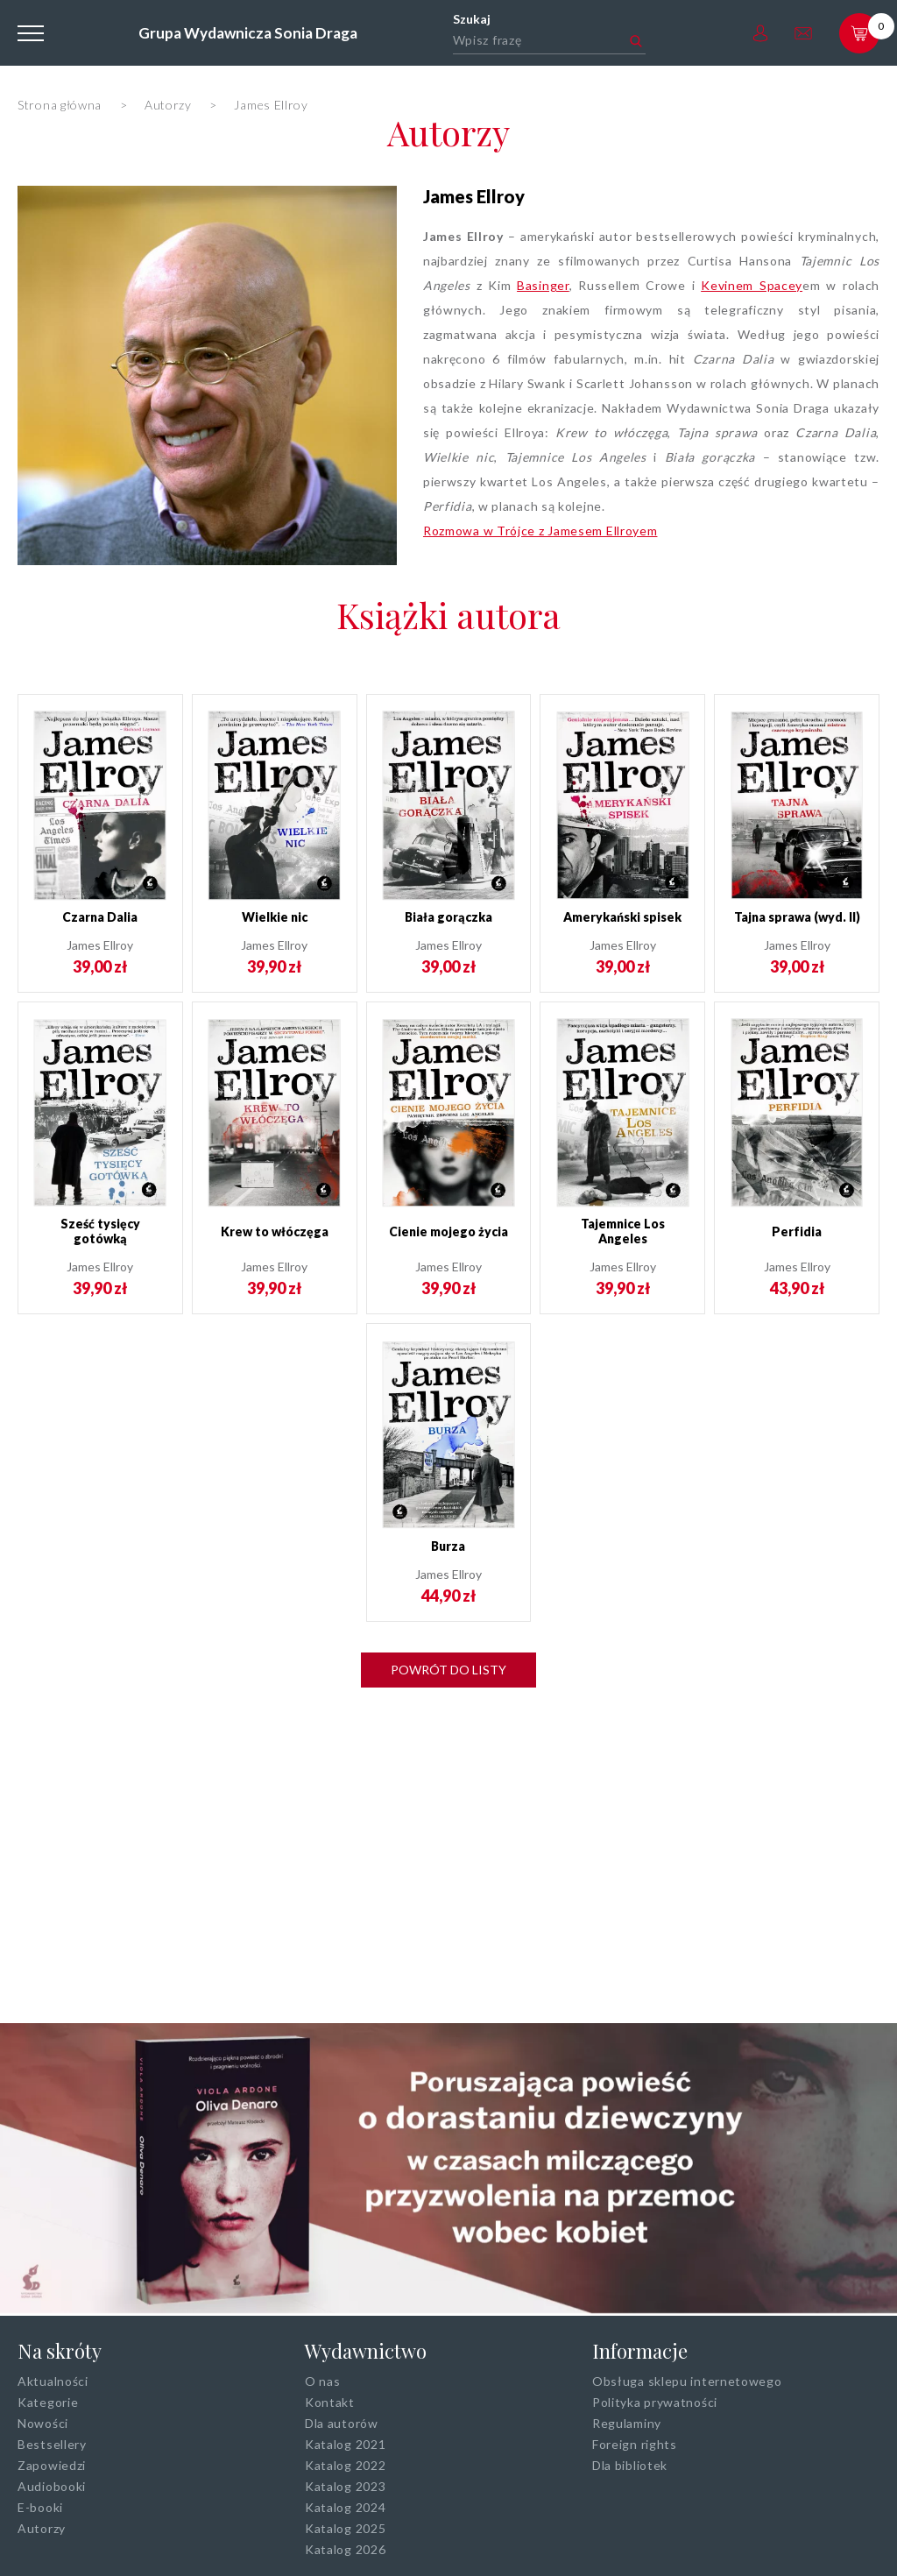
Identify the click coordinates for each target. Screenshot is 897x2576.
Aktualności (53, 2381)
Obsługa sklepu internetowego (687, 2381)
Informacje (640, 2351)
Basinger (543, 285)
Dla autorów (341, 2423)
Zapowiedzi (52, 2465)
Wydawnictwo (366, 2351)
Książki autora (448, 614)
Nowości (43, 2423)
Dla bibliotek (629, 2465)
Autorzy (448, 132)
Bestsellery (52, 2444)
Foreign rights (634, 2444)
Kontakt (330, 2402)
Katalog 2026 (345, 2549)
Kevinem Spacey (751, 285)
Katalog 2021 (345, 2444)
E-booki (40, 2507)
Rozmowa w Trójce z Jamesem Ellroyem (540, 530)
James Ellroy (474, 196)
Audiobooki (52, 2486)
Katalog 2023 (345, 2486)
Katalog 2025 (345, 2528)
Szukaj (472, 18)
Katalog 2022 (345, 2465)
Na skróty (60, 2351)
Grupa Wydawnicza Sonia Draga (247, 33)
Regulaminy (626, 2423)
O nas (323, 2381)
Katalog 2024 (345, 2507)
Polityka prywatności (654, 2402)
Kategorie (48, 2402)
